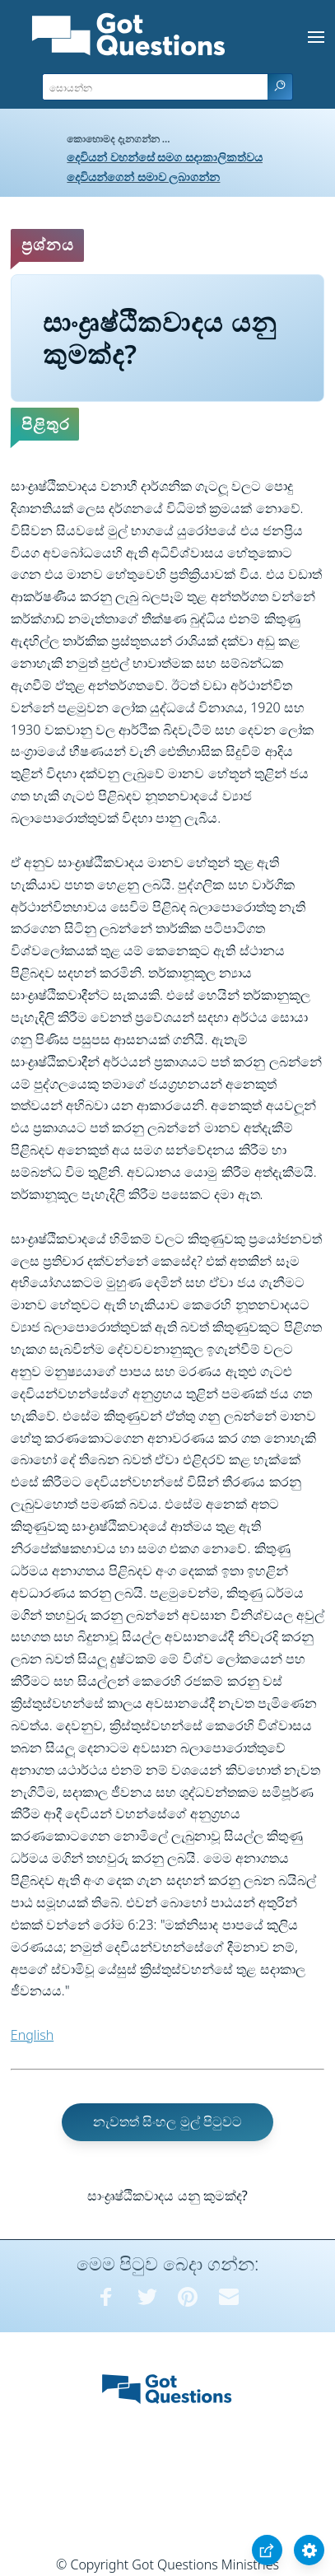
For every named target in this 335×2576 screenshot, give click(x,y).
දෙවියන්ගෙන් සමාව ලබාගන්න (143, 176)
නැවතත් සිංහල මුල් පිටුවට (167, 2121)
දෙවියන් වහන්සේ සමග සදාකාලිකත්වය (165, 157)
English (32, 2035)
